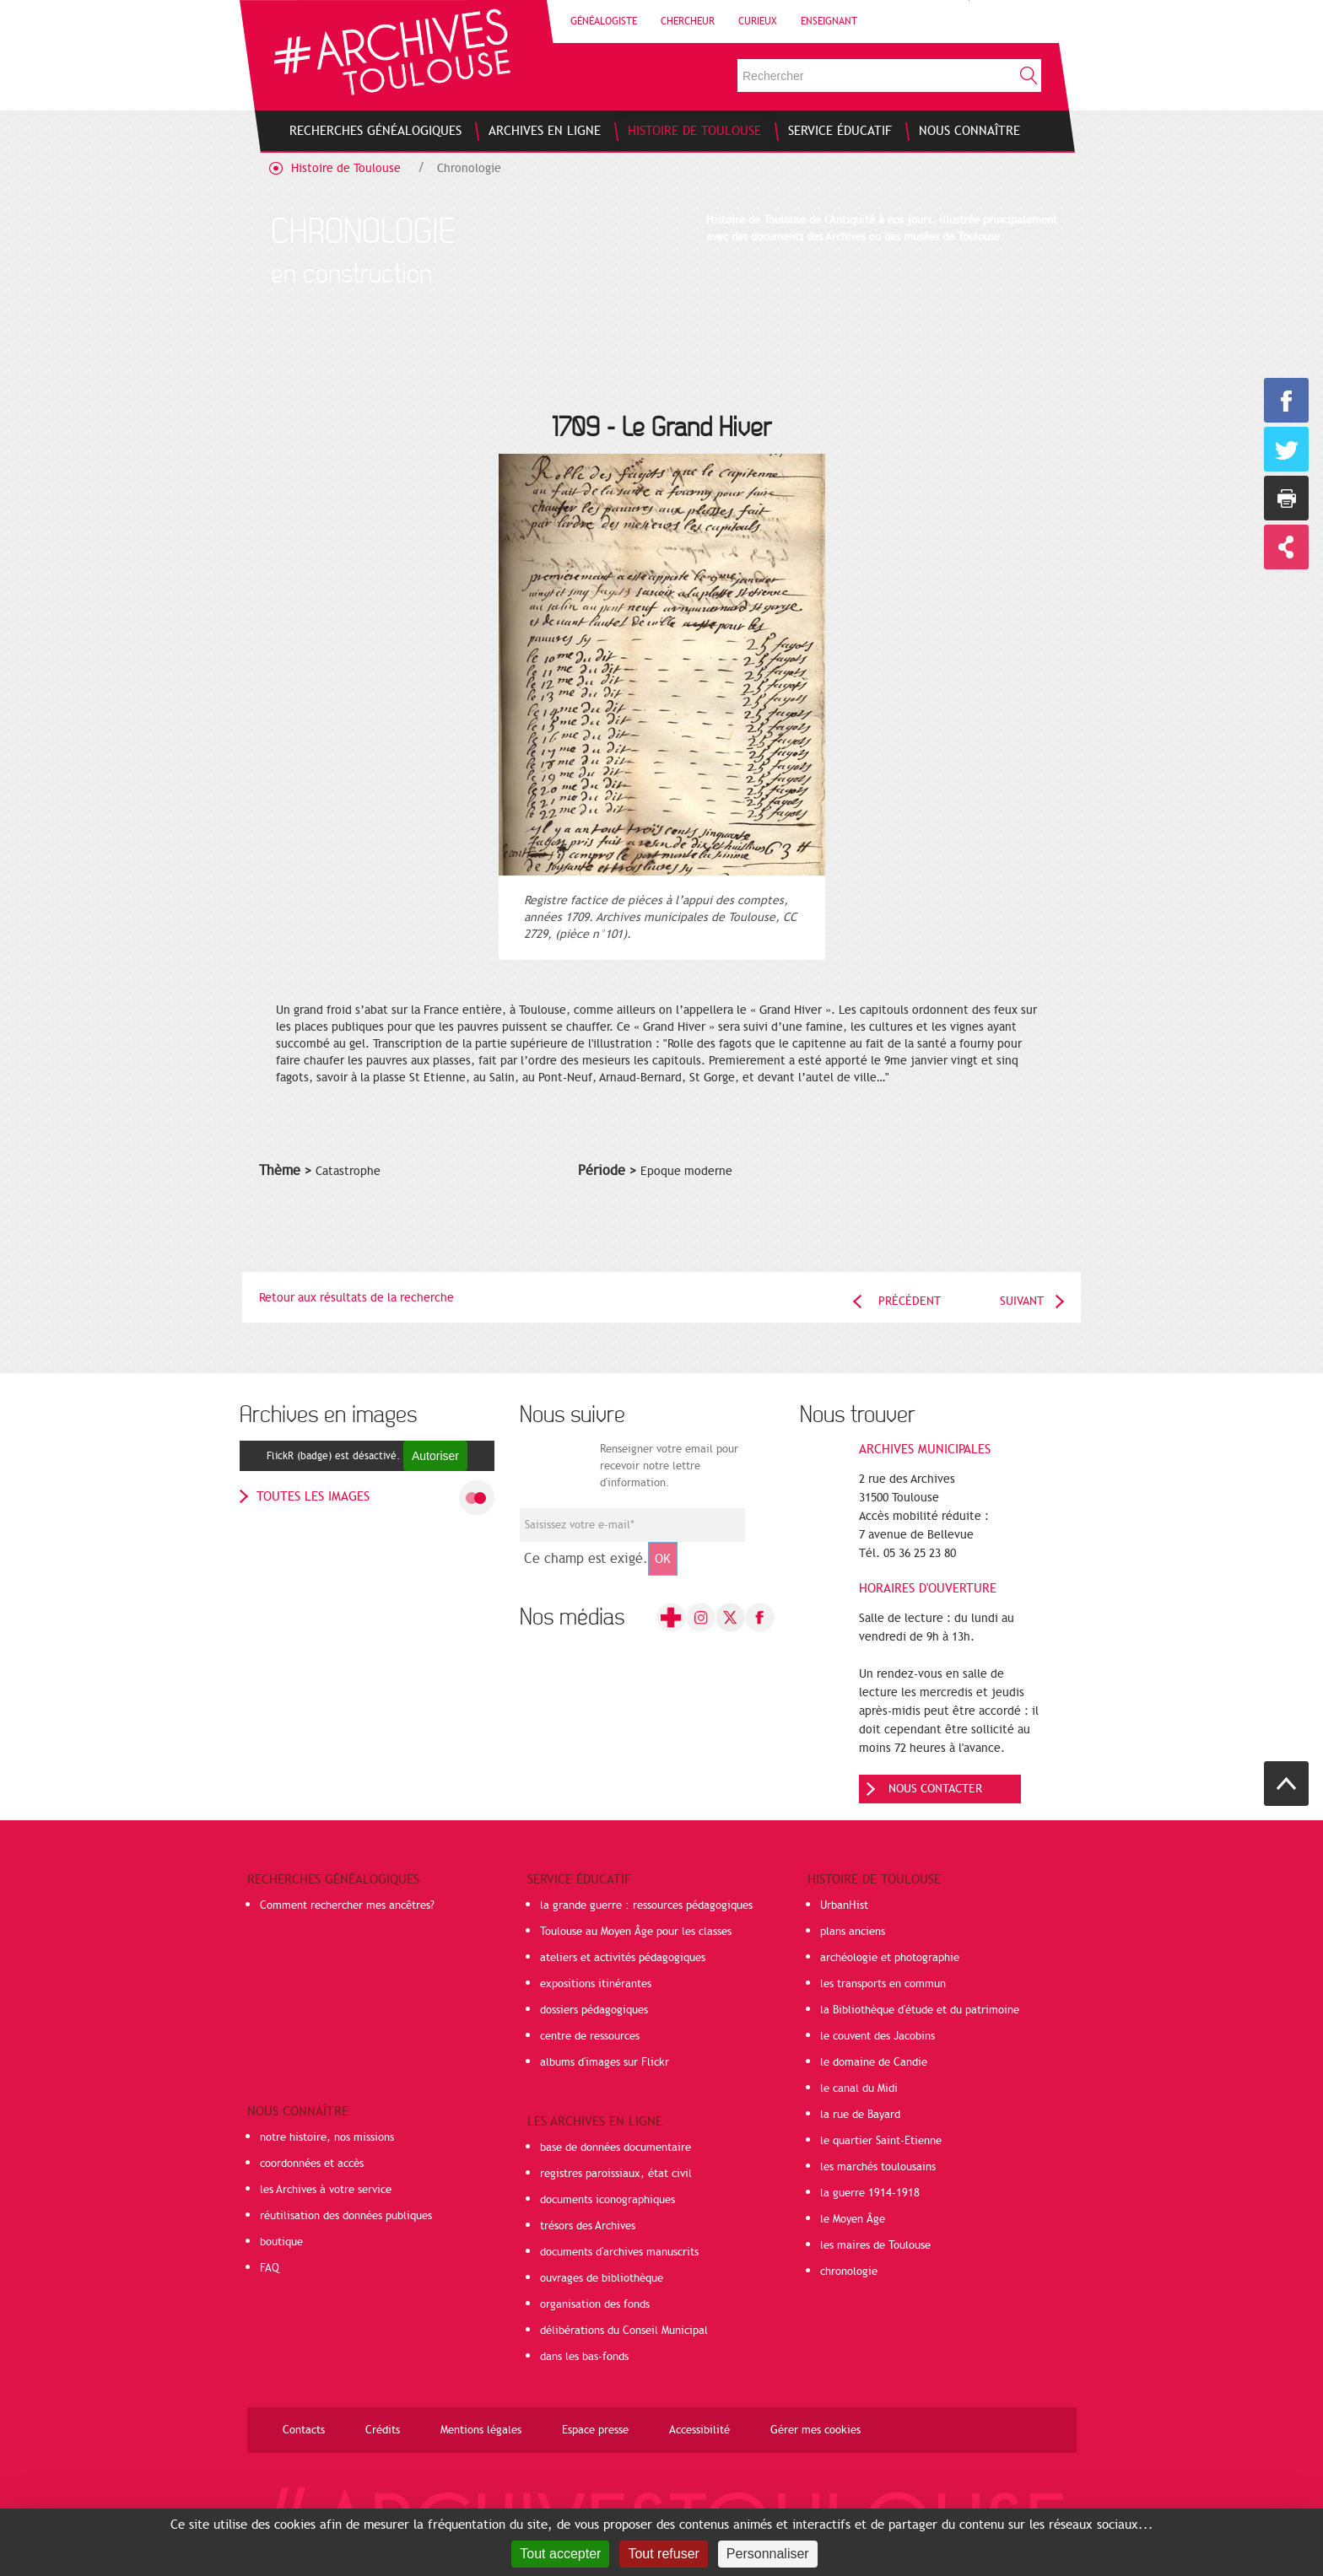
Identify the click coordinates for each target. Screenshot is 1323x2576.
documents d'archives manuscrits (619, 2252)
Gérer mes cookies (815, 2430)
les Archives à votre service (326, 2189)
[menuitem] (375, 130)
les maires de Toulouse (875, 2245)
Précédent (909, 1301)
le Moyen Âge (852, 2219)
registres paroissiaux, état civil (616, 2173)
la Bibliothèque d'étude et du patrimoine (919, 2010)
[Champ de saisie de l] (632, 1525)
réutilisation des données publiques (346, 2216)
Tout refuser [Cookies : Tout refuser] (663, 2553)
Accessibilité (699, 2430)
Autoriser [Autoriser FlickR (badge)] (435, 1456)
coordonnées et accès (312, 2163)
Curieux (757, 21)
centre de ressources (590, 2036)
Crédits (382, 2430)
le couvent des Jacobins (877, 2036)
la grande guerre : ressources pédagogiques (646, 1905)
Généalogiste (603, 21)
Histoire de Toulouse (346, 168)
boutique (281, 2242)
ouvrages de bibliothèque (601, 2278)
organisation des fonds (595, 2304)
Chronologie (469, 168)
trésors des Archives (587, 2226)
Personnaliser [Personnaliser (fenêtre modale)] (767, 2553)
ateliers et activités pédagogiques (622, 1957)
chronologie (849, 2271)
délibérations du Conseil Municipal (624, 2330)
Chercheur (688, 21)
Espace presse (595, 2430)
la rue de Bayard (860, 2114)
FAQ (269, 2268)
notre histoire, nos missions (327, 2137)
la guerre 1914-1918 (870, 2193)
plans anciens (852, 1931)
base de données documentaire (615, 2147)
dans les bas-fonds (584, 2356)
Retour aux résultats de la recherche (356, 1298)
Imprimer (1286, 498)
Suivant (1022, 1301)
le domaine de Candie (873, 2062)
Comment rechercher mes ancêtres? (347, 1905)
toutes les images (313, 1496)
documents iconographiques (607, 2200)
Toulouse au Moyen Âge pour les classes (636, 1931)
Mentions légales (480, 2430)
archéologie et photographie (889, 1957)
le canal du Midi (859, 2088)
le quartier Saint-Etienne (881, 2141)
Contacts (304, 2430)
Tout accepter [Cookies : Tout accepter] (560, 2553)
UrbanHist (844, 1905)
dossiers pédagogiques (594, 2010)
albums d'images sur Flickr (604, 2062)
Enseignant (829, 21)
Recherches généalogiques (333, 1879)
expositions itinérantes (595, 1984)
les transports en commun (883, 1984)
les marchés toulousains (878, 2167)
